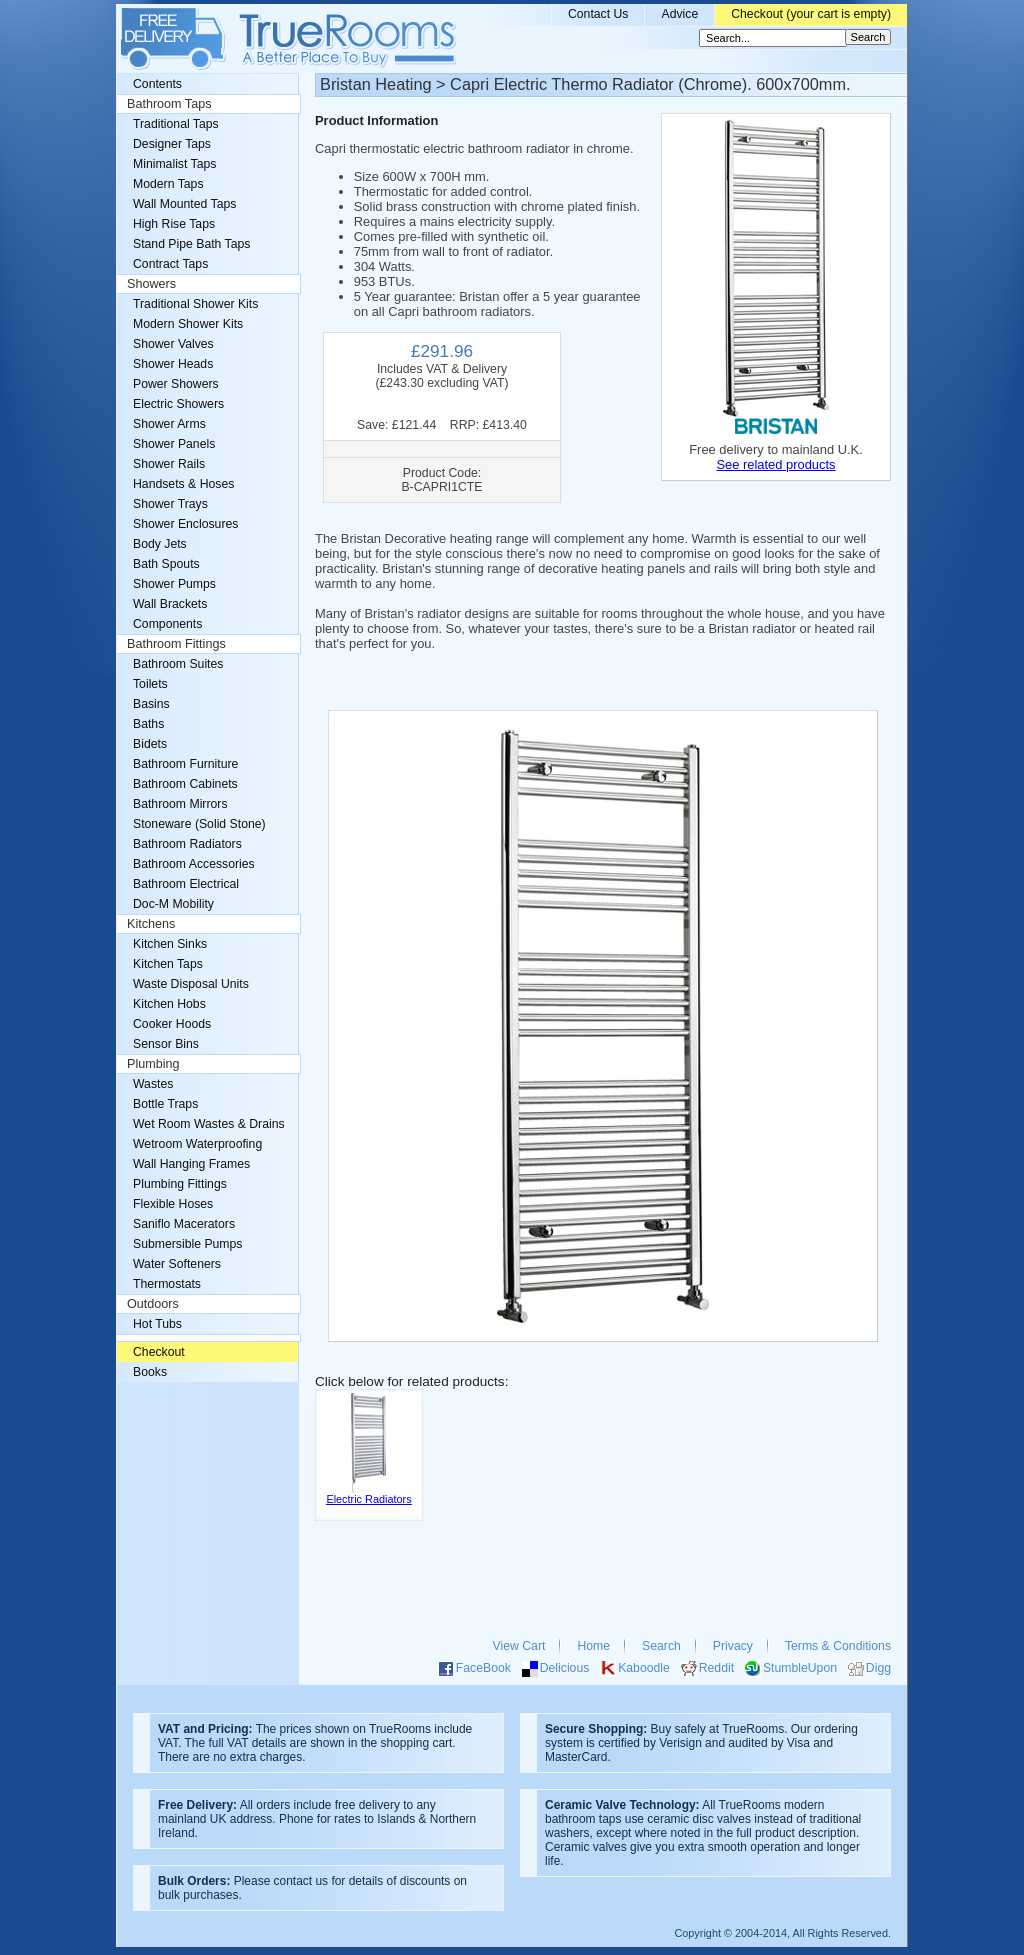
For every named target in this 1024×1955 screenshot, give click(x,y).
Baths (148, 724)
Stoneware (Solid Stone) (199, 824)
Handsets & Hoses (183, 484)
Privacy (733, 1646)
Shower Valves (173, 344)
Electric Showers (178, 404)
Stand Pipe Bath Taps (191, 244)
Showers (151, 284)
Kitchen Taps (168, 964)
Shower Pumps (174, 584)
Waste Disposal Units (191, 984)
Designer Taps (172, 144)
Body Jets (160, 544)
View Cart (519, 1646)
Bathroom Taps (169, 104)
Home (593, 1646)
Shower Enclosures (185, 524)
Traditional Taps (176, 124)
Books (150, 1372)
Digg (878, 1668)
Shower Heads (173, 364)
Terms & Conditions (838, 1646)
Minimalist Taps (174, 164)
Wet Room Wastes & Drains (209, 1124)
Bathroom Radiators (187, 844)
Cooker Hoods (172, 1024)
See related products (775, 464)
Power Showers (176, 384)
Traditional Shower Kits (195, 304)
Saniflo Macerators (184, 1224)
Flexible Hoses (173, 1204)
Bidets (150, 744)
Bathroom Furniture (185, 764)
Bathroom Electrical (186, 884)
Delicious (565, 1668)
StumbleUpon (800, 1668)
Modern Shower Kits (188, 324)
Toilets (150, 684)
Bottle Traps (165, 1104)
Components (167, 624)
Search (661, 1646)
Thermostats (167, 1284)
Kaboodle (644, 1668)
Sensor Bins (166, 1044)
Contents (157, 84)
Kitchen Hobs (169, 1004)
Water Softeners (177, 1264)
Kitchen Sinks (170, 944)
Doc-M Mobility (173, 904)
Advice (679, 14)
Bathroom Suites (178, 664)
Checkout (159, 1352)
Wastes (153, 1084)
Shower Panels (174, 444)
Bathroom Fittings (176, 644)
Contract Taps (170, 264)
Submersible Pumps (187, 1244)
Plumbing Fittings (180, 1184)
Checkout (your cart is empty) (811, 14)
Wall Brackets (170, 604)
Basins (151, 704)
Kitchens (151, 924)
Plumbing (153, 1064)
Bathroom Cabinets (185, 784)
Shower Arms (169, 424)
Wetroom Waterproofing (197, 1144)
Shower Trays (170, 504)
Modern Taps (168, 184)
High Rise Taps (174, 224)
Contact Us (598, 14)
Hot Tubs (157, 1324)
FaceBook (483, 1668)
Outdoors (153, 1304)
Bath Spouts (166, 564)
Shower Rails (169, 464)
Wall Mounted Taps (184, 204)
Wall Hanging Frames (191, 1164)
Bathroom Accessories (194, 864)
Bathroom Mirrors (180, 804)
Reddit (716, 1668)
